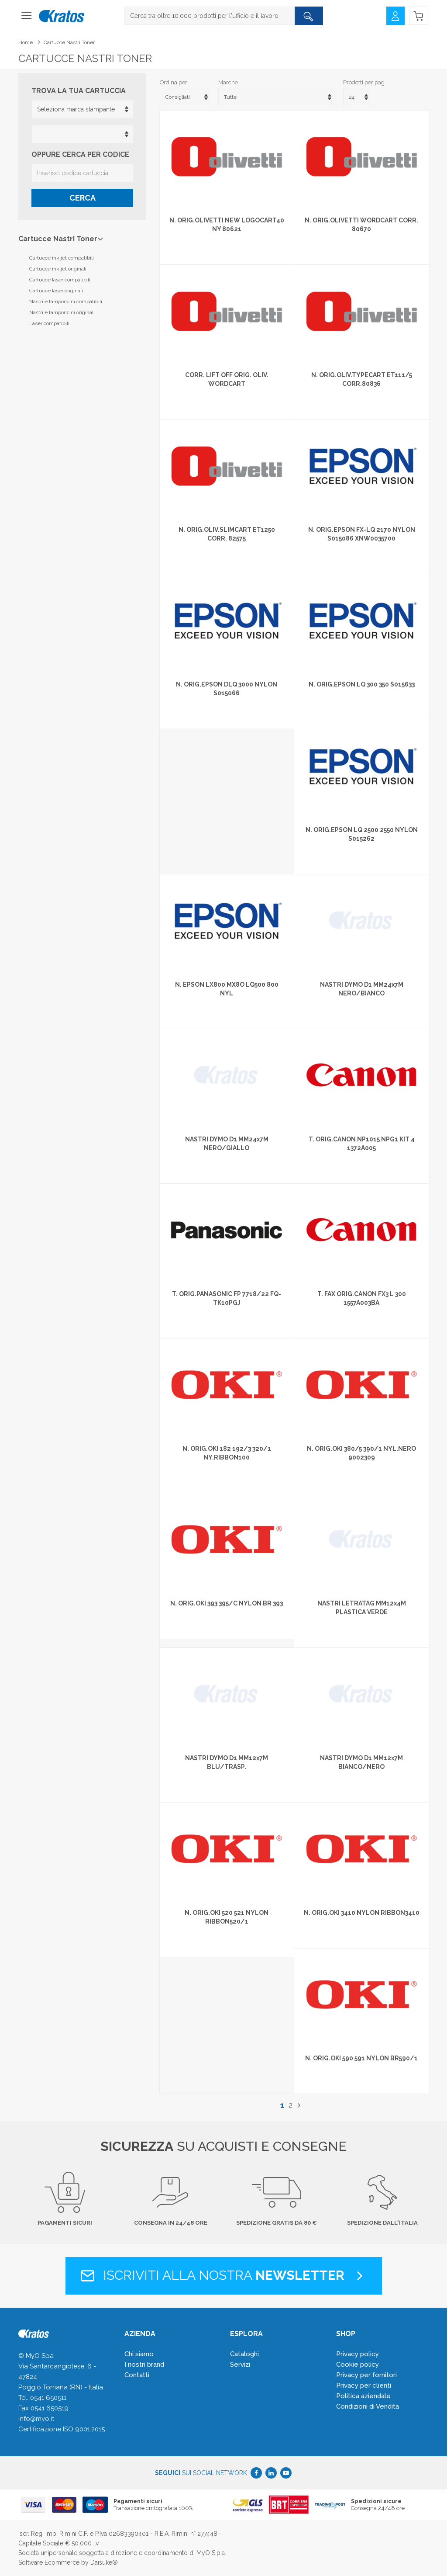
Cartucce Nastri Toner (69, 42)
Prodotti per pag (364, 82)
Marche (228, 82)
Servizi (240, 2364)
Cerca (82, 197)
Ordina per (173, 82)
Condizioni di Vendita (367, 2406)
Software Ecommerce (48, 2562)
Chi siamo (139, 2354)
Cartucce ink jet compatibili (61, 258)
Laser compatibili (49, 323)
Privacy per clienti (363, 2385)
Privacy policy (357, 2354)
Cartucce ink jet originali (57, 269)
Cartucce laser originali (56, 291)
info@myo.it (36, 2419)
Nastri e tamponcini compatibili (65, 301)
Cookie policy (357, 2364)
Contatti (136, 2375)
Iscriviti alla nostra (223, 2275)
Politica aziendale (363, 2396)
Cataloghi (244, 2354)
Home (25, 42)
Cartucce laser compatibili (59, 280)
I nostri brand (144, 2364)
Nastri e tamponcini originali (62, 312)
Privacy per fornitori (366, 2375)
